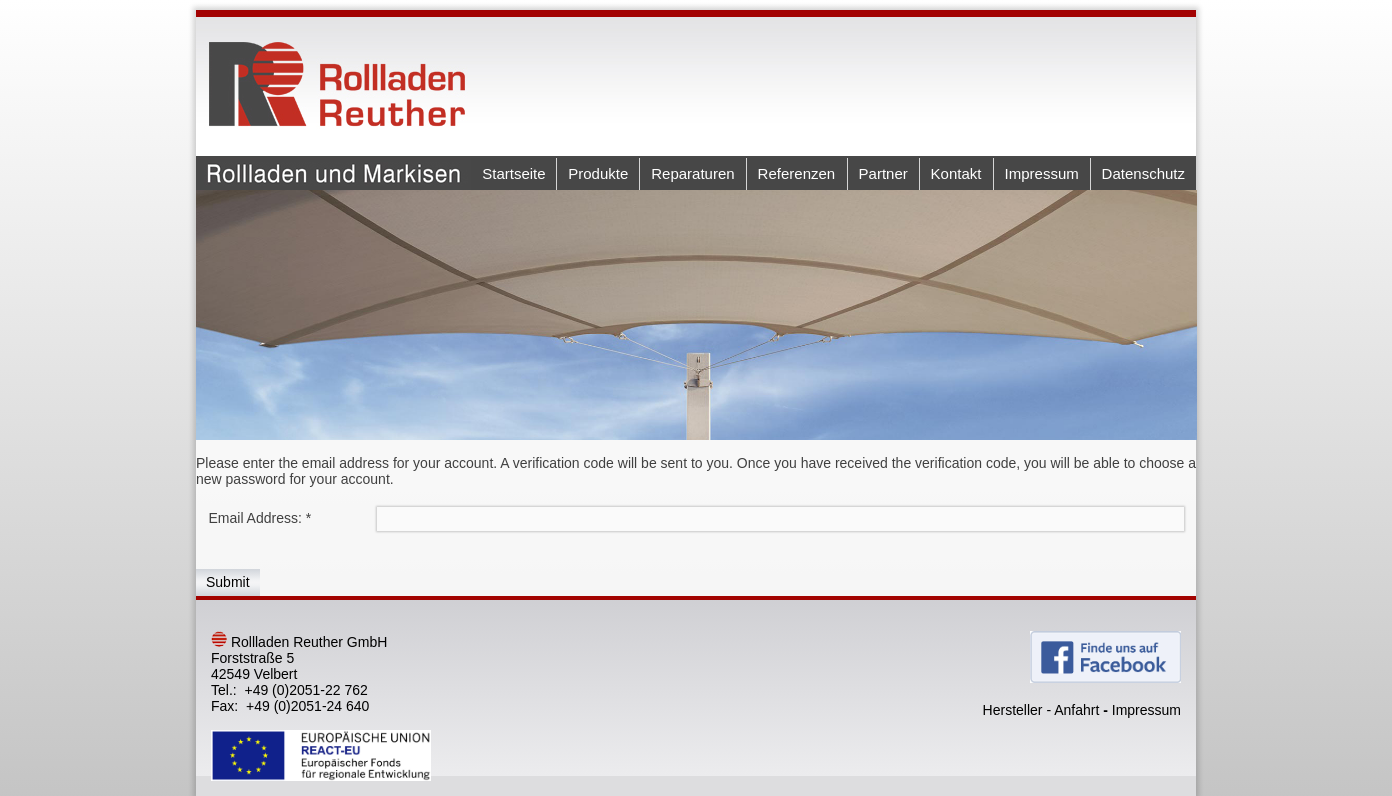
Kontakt (956, 173)
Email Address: (260, 518)
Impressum (1042, 173)
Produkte (598, 173)
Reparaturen (692, 173)
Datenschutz (1143, 173)
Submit (228, 582)
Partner (883, 173)
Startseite (513, 173)
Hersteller (1013, 710)
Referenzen (797, 173)
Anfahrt (1076, 710)
